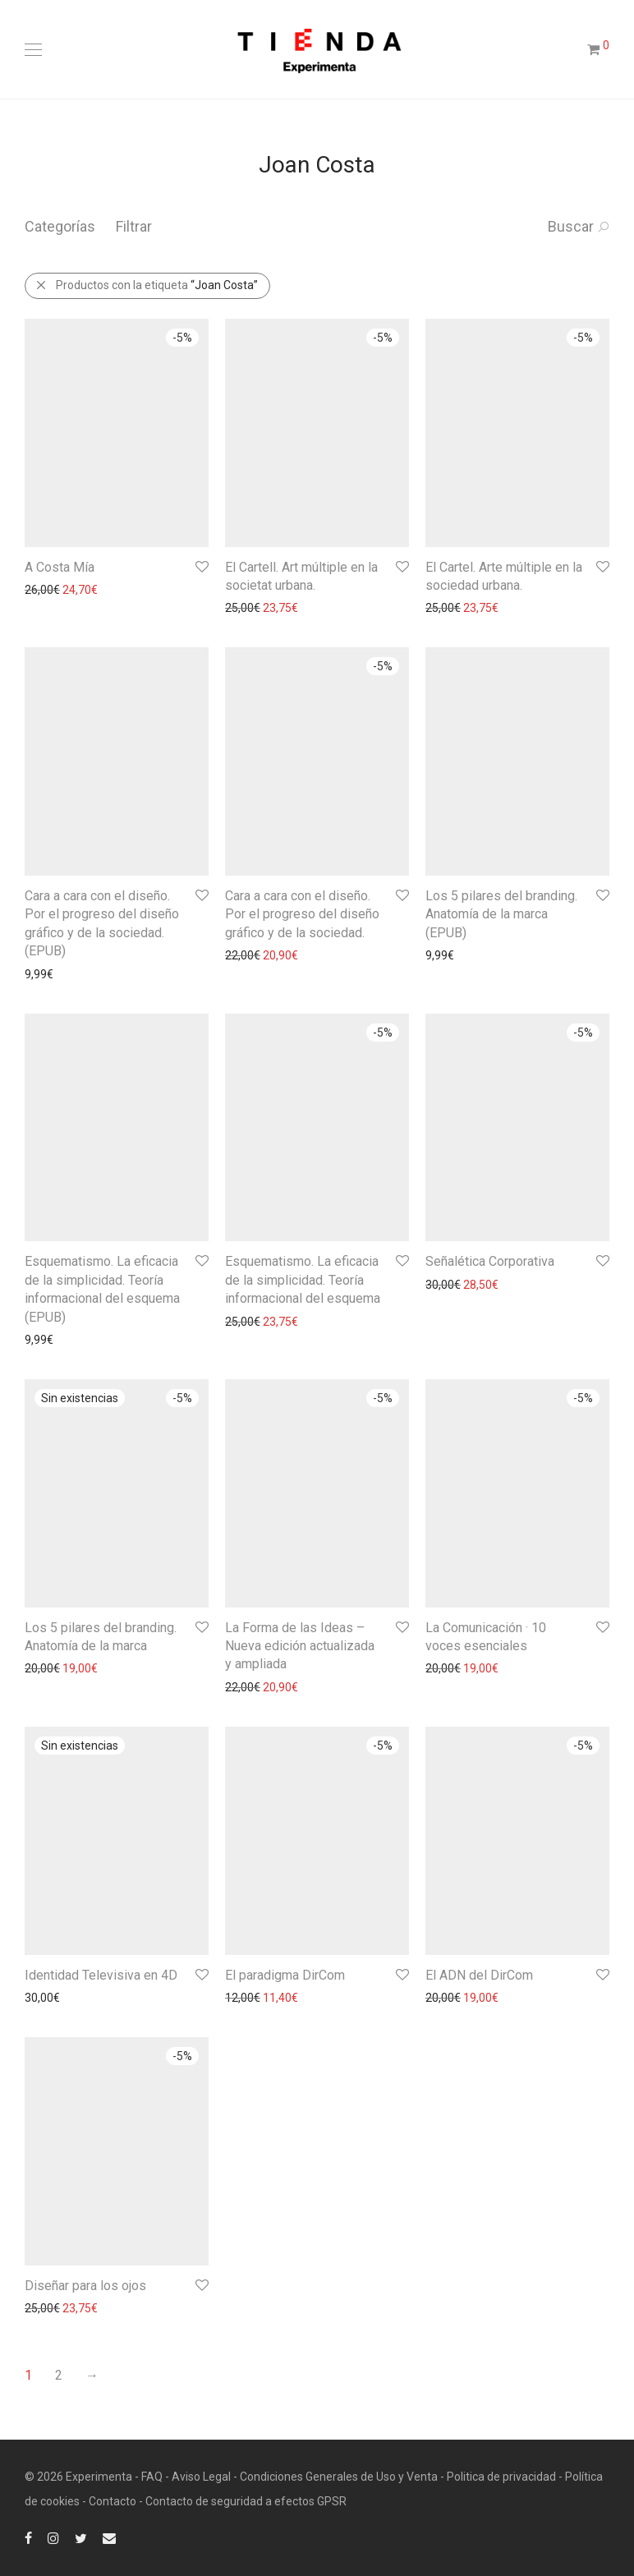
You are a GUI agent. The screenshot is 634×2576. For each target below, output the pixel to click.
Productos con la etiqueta (146, 285)
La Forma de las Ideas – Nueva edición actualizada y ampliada (299, 1646)
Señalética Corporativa (489, 1261)
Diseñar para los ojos (85, 2285)
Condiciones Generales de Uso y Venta (339, 2476)
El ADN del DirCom (479, 1975)
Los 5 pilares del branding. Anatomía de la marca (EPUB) (501, 914)
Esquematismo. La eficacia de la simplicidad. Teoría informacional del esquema (302, 1280)
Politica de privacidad (501, 2476)
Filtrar (134, 226)
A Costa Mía (59, 567)
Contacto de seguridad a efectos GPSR (246, 2501)
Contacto (112, 2501)
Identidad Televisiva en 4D (101, 1975)
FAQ (152, 2476)
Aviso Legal (201, 2476)
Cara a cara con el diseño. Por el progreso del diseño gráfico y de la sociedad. (302, 914)
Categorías (60, 226)
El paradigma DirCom (285, 1975)
